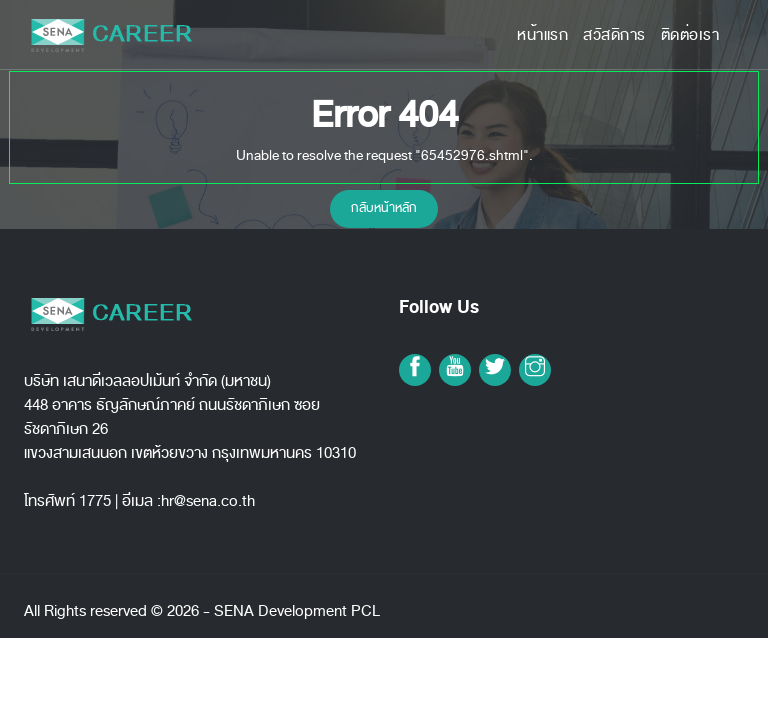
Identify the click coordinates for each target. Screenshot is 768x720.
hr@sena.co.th (208, 501)
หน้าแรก (542, 35)
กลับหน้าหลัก (384, 208)
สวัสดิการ (614, 35)
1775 (95, 501)
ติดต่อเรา (690, 35)
